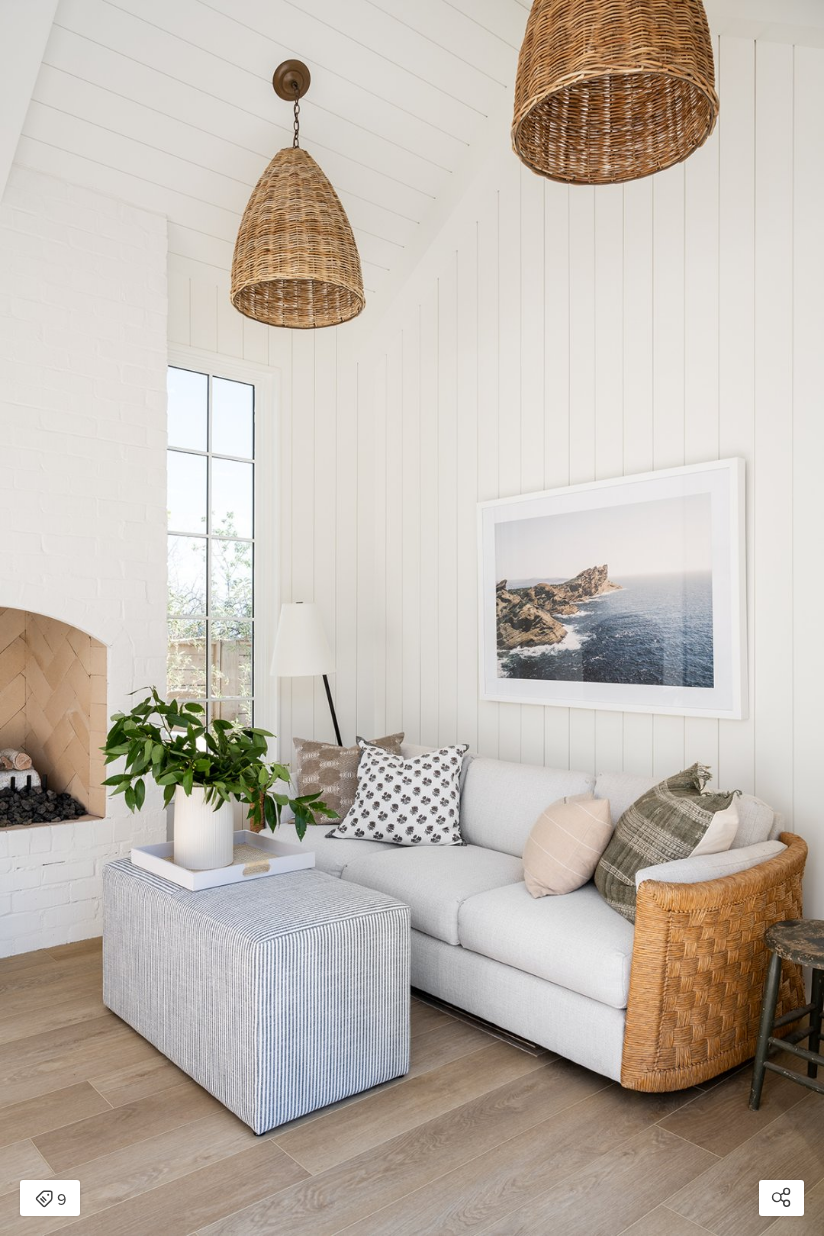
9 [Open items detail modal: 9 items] (50, 1200)
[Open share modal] (781, 1198)
